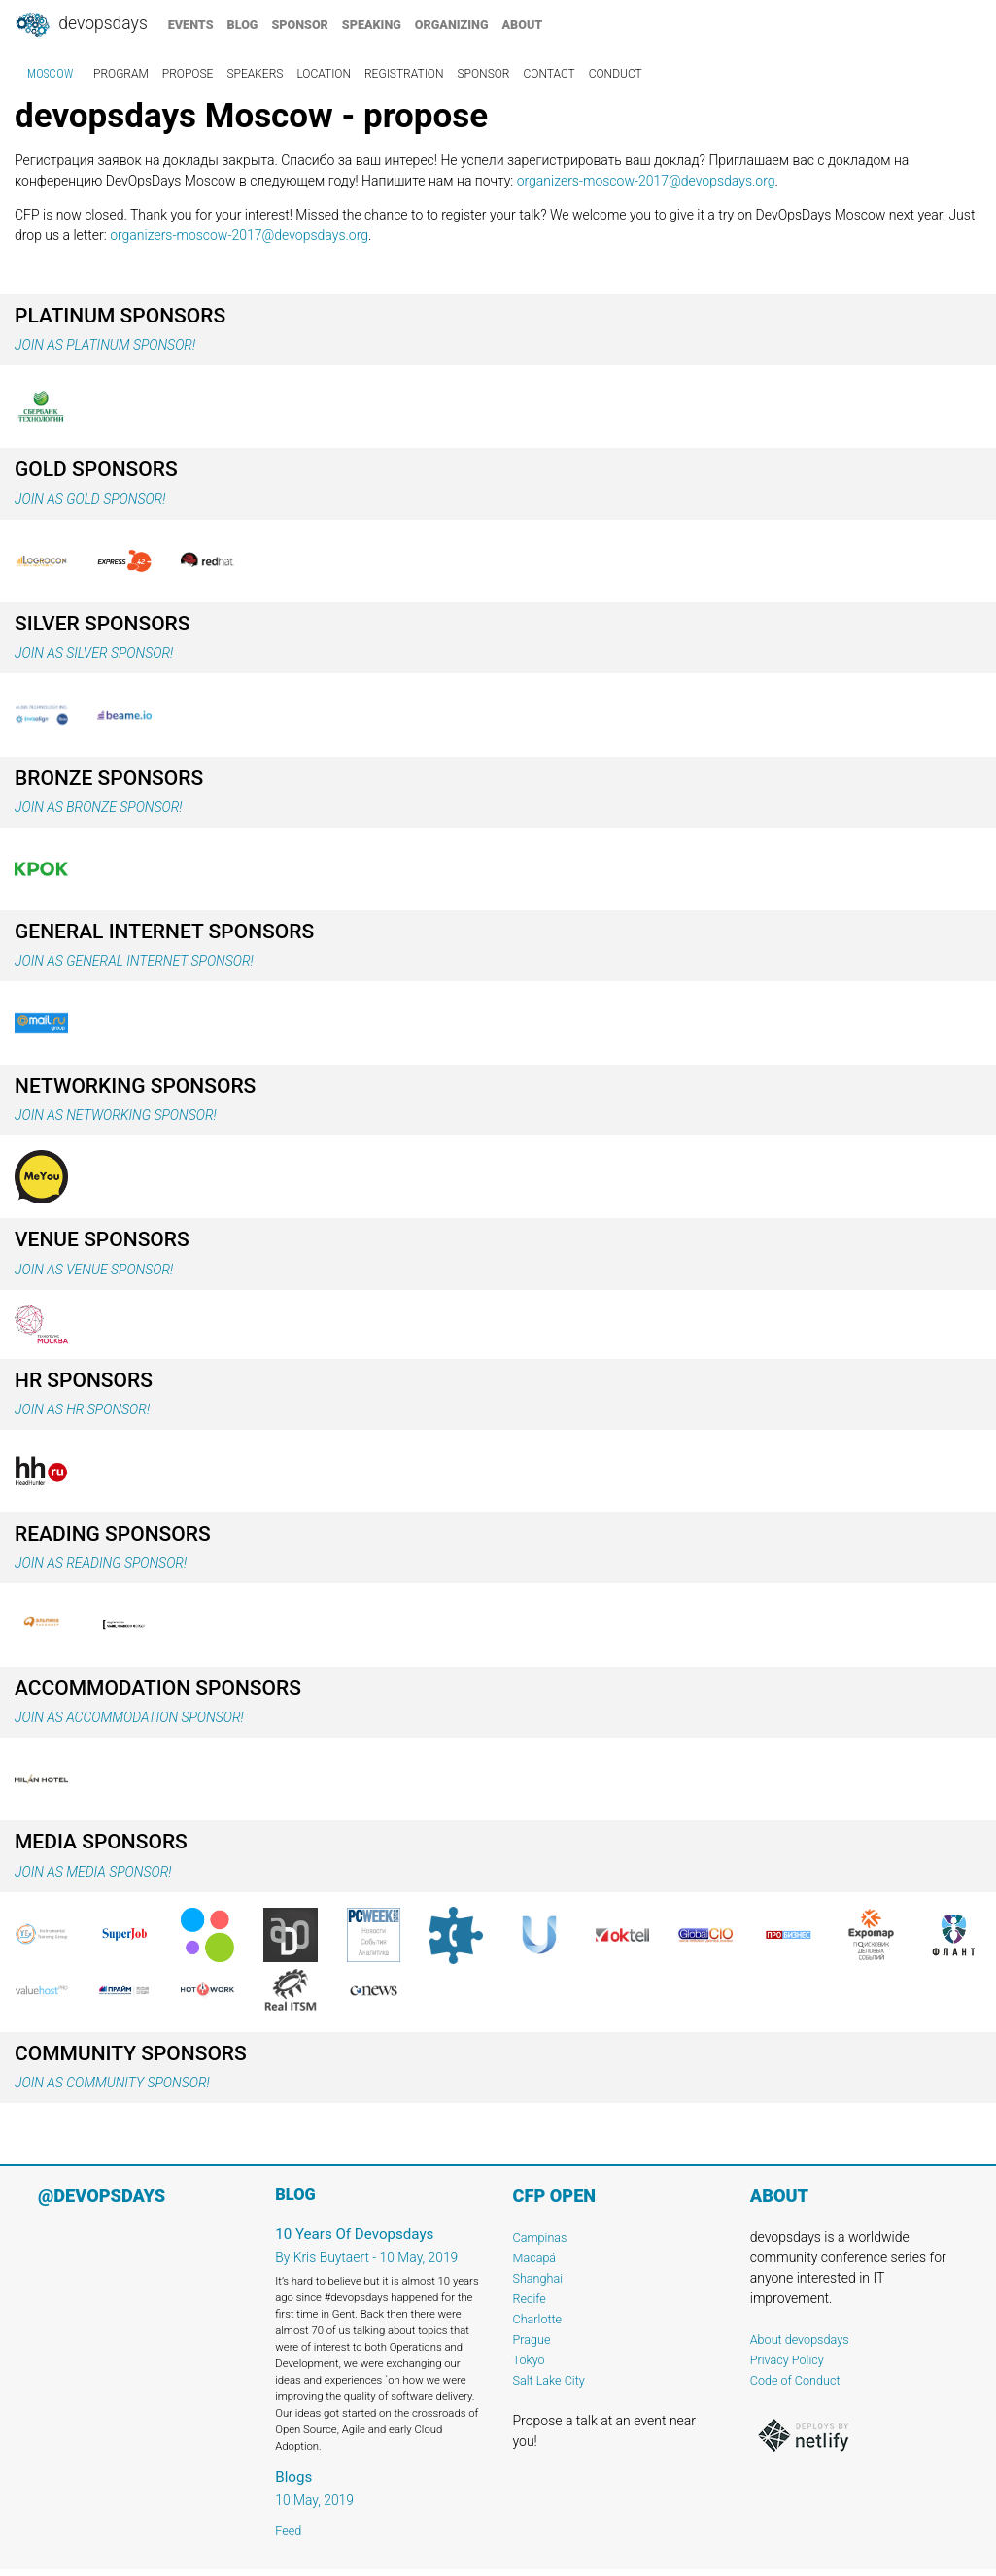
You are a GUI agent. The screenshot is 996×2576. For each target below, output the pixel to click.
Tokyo (529, 2360)
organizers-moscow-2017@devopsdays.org (646, 180)
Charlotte (538, 2319)
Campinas (540, 2237)
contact (548, 74)
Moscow (50, 74)
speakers (254, 74)
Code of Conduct (795, 2380)
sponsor (299, 24)
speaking (371, 24)
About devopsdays (799, 2339)
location (323, 74)
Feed (288, 2531)
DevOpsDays (81, 25)
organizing (452, 24)
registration (404, 74)
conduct (615, 74)
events (191, 24)
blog (242, 24)
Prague (532, 2339)
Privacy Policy (787, 2360)
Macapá (535, 2258)
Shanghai (538, 2278)
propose (188, 74)
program (121, 74)
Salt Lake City (549, 2380)
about (522, 24)
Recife (529, 2298)
